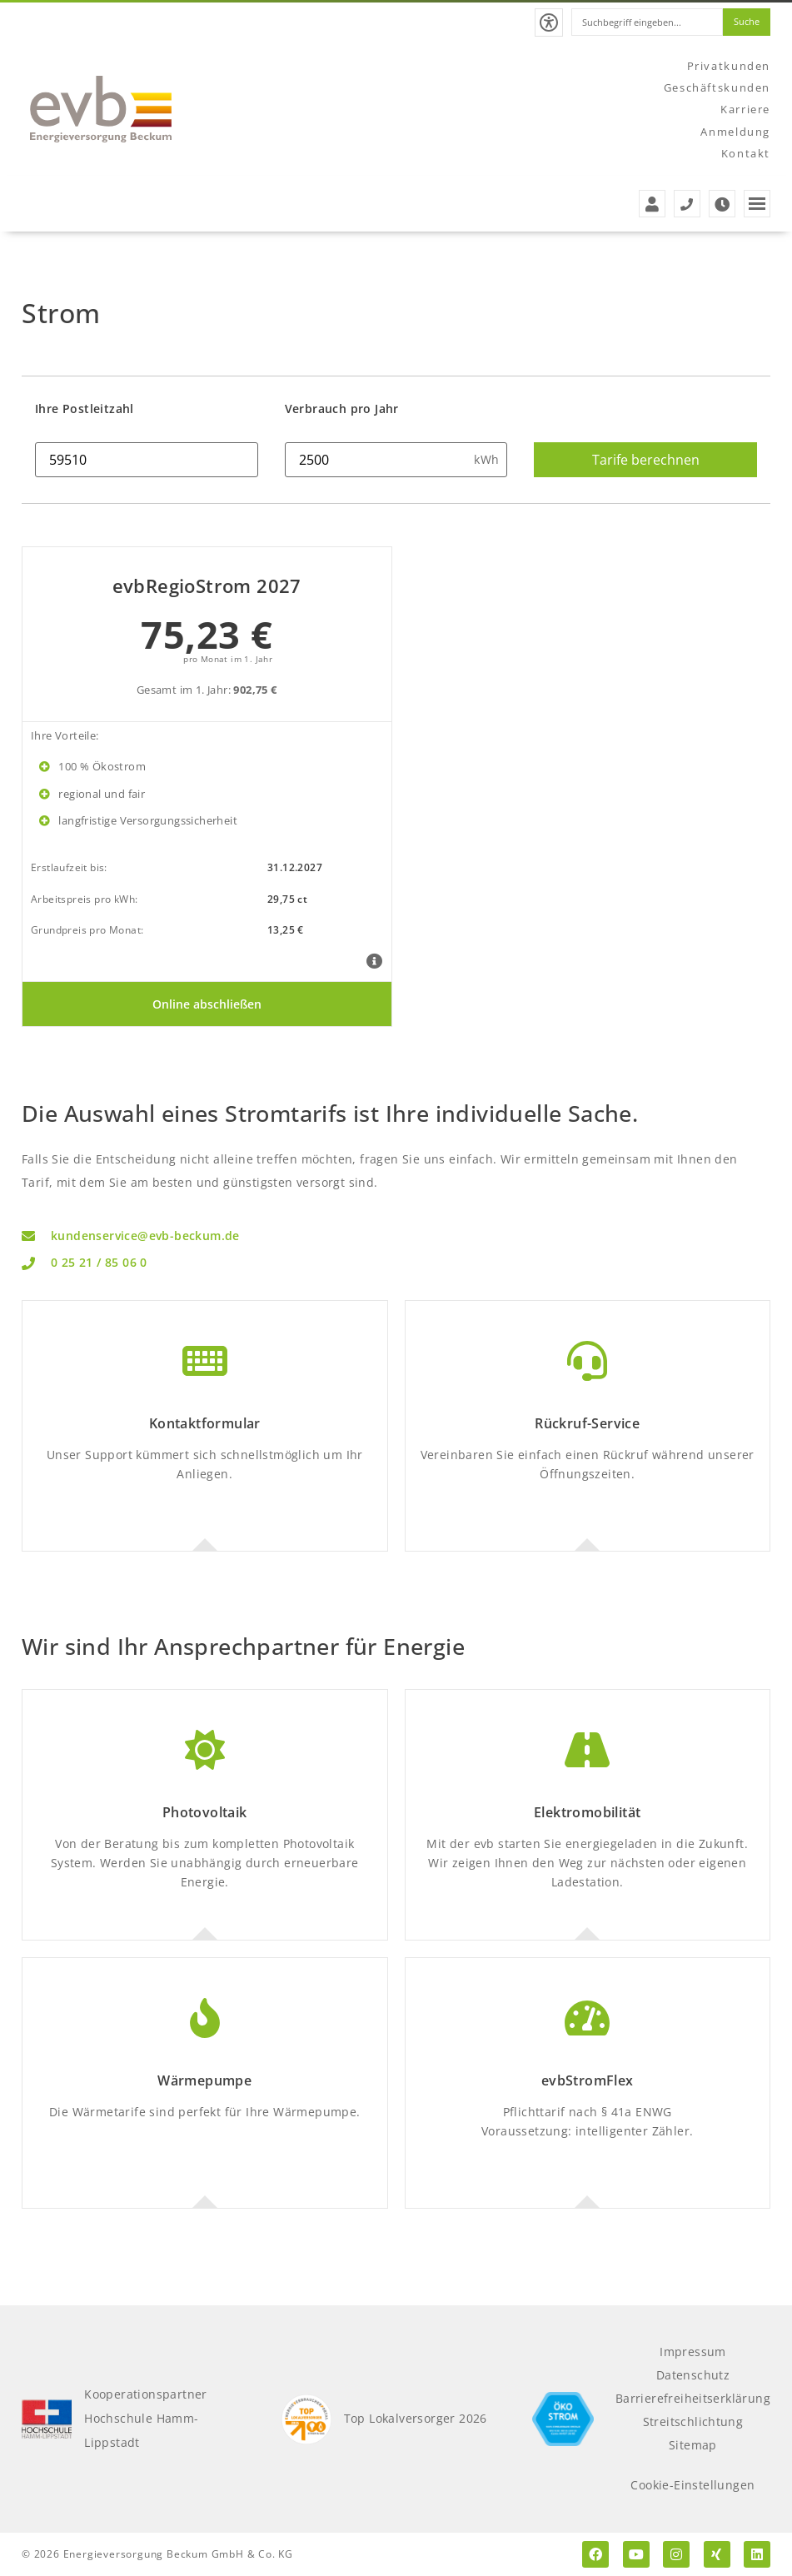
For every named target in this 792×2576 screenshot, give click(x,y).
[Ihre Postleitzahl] (146, 459)
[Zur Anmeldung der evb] (652, 204)
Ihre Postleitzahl (84, 409)
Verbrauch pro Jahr (342, 409)
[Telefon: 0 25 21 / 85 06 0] (396, 1264)
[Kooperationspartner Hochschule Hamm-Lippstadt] (47, 2419)
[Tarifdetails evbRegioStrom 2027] (374, 961)
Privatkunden (728, 64)
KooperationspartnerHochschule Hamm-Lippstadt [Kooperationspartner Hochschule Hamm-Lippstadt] (145, 2419)
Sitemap (693, 2445)
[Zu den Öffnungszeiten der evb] (722, 204)
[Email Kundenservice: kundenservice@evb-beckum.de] (396, 1236)
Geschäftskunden (717, 86)
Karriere (745, 108)
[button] (539, 22)
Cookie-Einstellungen (692, 2485)
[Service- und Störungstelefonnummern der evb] (687, 204)
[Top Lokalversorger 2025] (306, 2419)
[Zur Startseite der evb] (101, 109)
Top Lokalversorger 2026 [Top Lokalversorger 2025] (414, 2418)
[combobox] (640, 22)
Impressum (693, 2351)
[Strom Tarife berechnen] (645, 459)
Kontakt (745, 153)
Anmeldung (735, 130)
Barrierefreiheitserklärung (692, 2398)
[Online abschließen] (206, 1004)
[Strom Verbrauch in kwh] (396, 459)
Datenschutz (693, 2375)
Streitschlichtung (692, 2421)
